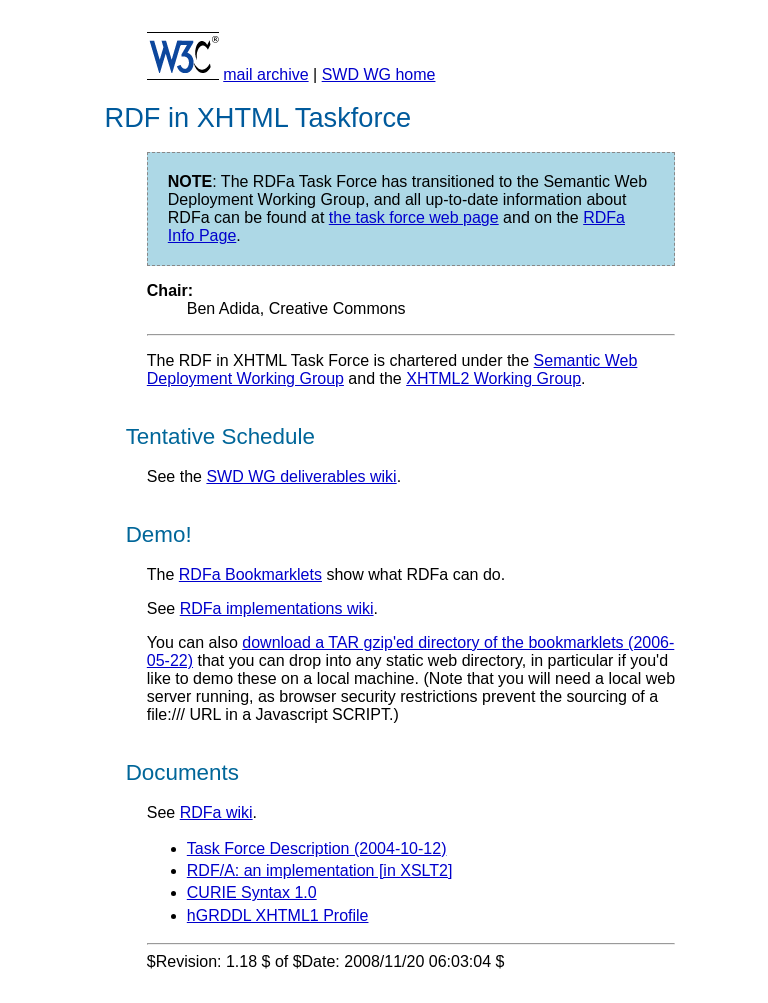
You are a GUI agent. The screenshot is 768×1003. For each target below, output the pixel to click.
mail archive (265, 74)
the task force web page (414, 217)
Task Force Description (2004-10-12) (317, 848)
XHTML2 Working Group (493, 378)
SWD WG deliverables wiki (301, 476)
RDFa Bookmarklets (250, 574)
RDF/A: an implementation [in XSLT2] (320, 870)
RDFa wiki (216, 812)
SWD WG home (379, 74)
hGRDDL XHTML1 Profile (278, 915)
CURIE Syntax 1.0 (252, 892)
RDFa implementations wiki (277, 608)
